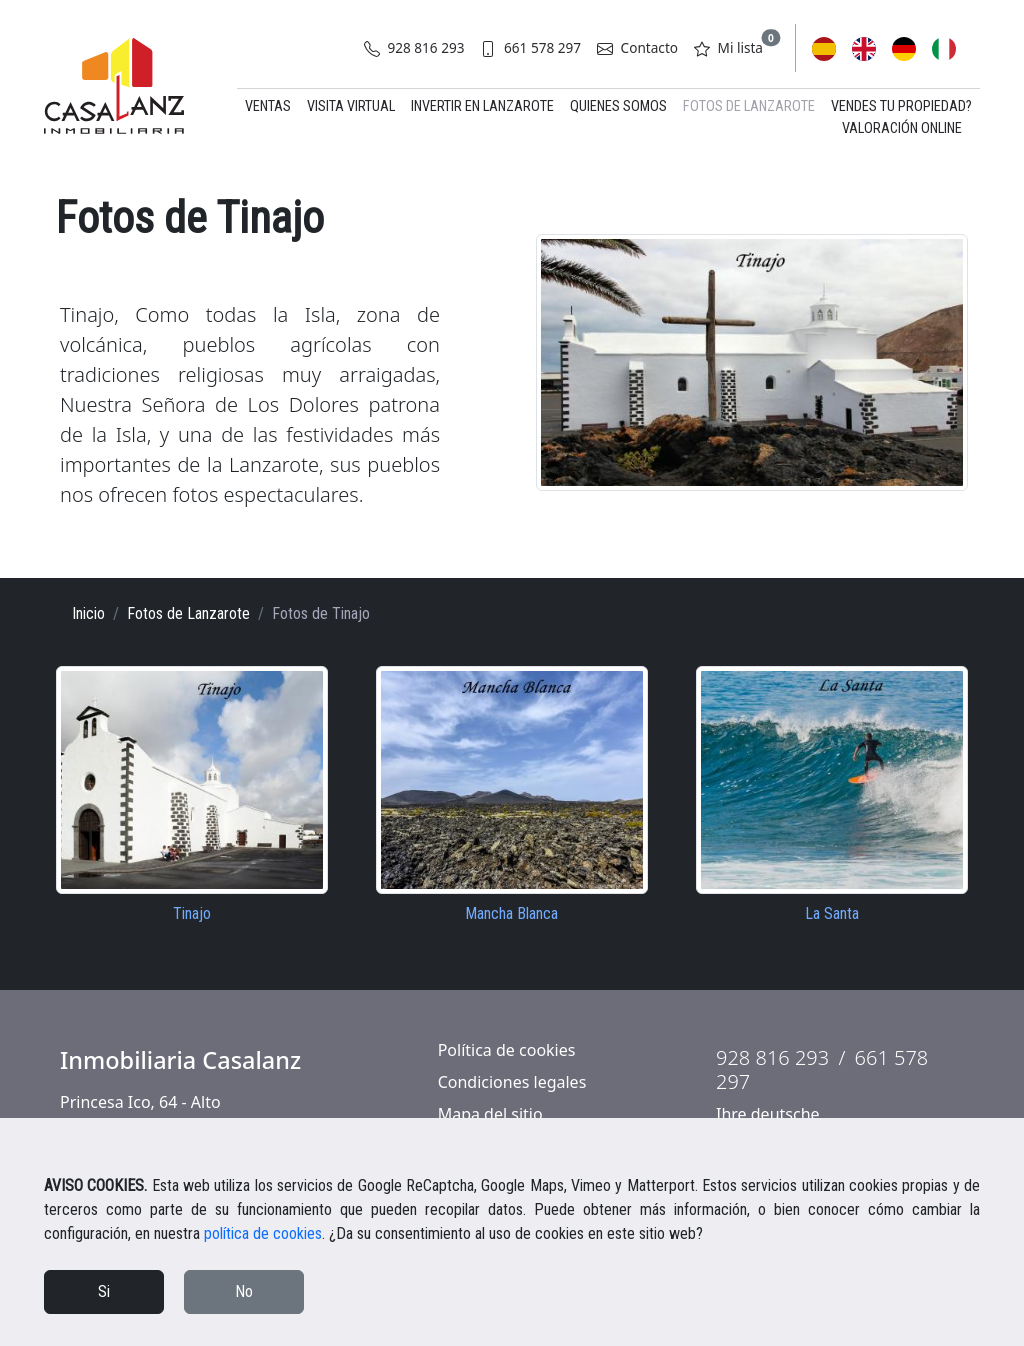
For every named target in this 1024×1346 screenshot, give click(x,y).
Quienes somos (618, 106)
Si (104, 1291)
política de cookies (263, 1233)
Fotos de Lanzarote (749, 106)
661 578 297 (530, 47)
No (244, 1291)
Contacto (637, 47)
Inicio (88, 613)
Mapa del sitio (490, 1114)
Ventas (268, 106)
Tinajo (192, 913)
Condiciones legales (512, 1082)
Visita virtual (351, 106)
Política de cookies (507, 1050)
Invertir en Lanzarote (482, 106)
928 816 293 (414, 47)
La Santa (832, 913)
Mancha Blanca (511, 913)
